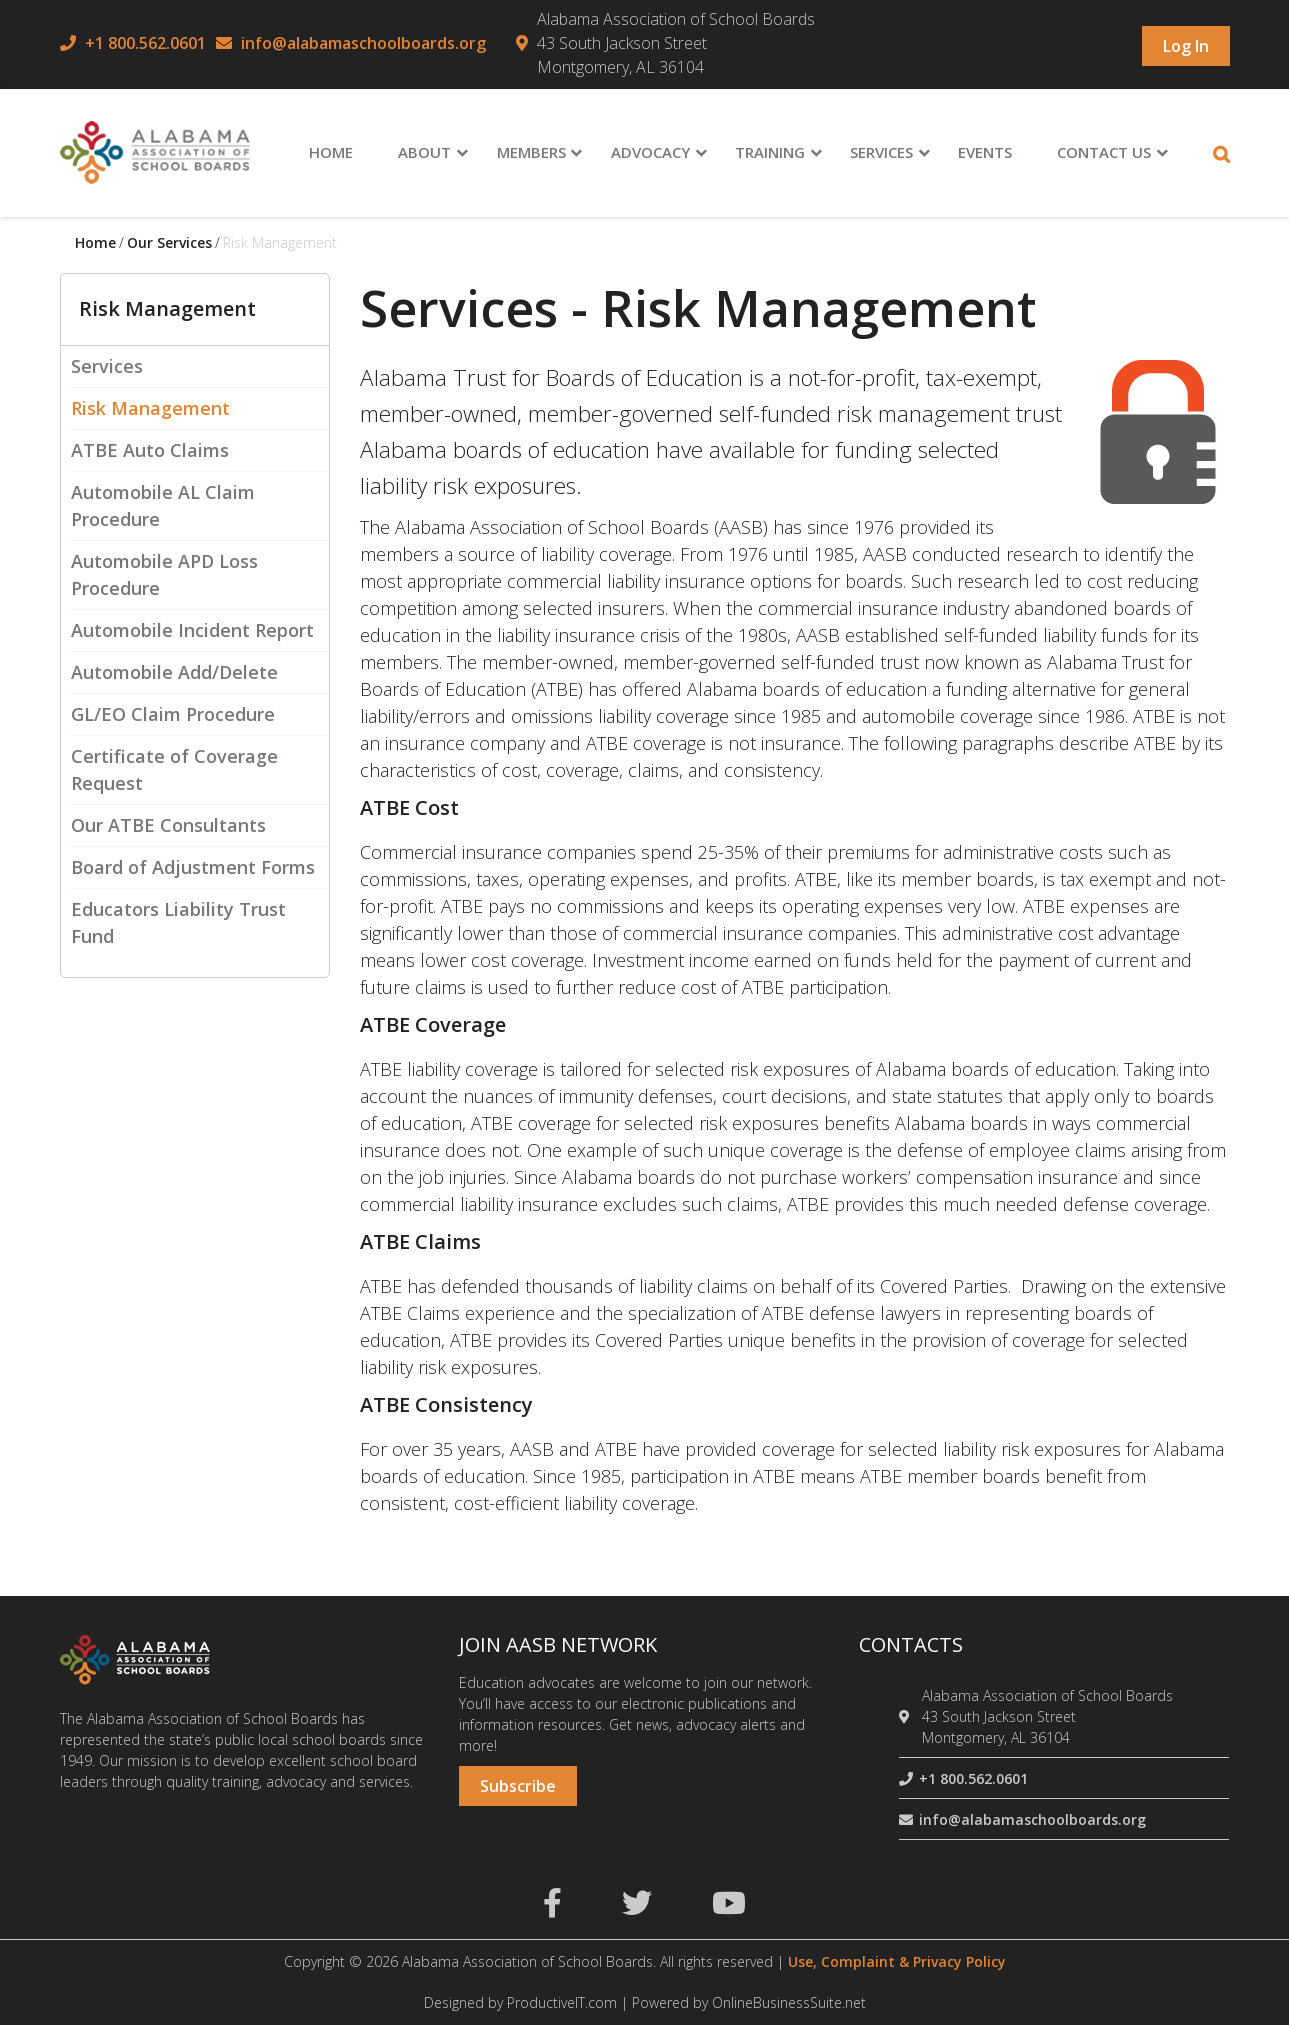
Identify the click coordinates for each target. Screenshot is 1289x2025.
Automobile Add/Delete (174, 672)
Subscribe (518, 1786)
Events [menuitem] (985, 152)
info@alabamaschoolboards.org (363, 43)
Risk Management (150, 408)
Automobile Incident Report (192, 630)
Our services (169, 242)
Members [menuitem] (531, 152)
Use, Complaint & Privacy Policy (897, 1961)
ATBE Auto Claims (150, 450)
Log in (1186, 46)
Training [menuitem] (770, 152)
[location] (907, 1716)
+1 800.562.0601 (145, 43)
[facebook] (552, 1908)
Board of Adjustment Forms (193, 867)
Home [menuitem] (331, 152)
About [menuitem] (424, 152)
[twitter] (637, 1908)
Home (95, 242)
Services (107, 366)
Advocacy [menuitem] (650, 152)
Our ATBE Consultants (168, 825)
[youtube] (729, 1908)
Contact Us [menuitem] (1104, 152)
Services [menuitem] (881, 152)
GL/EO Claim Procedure (173, 714)
